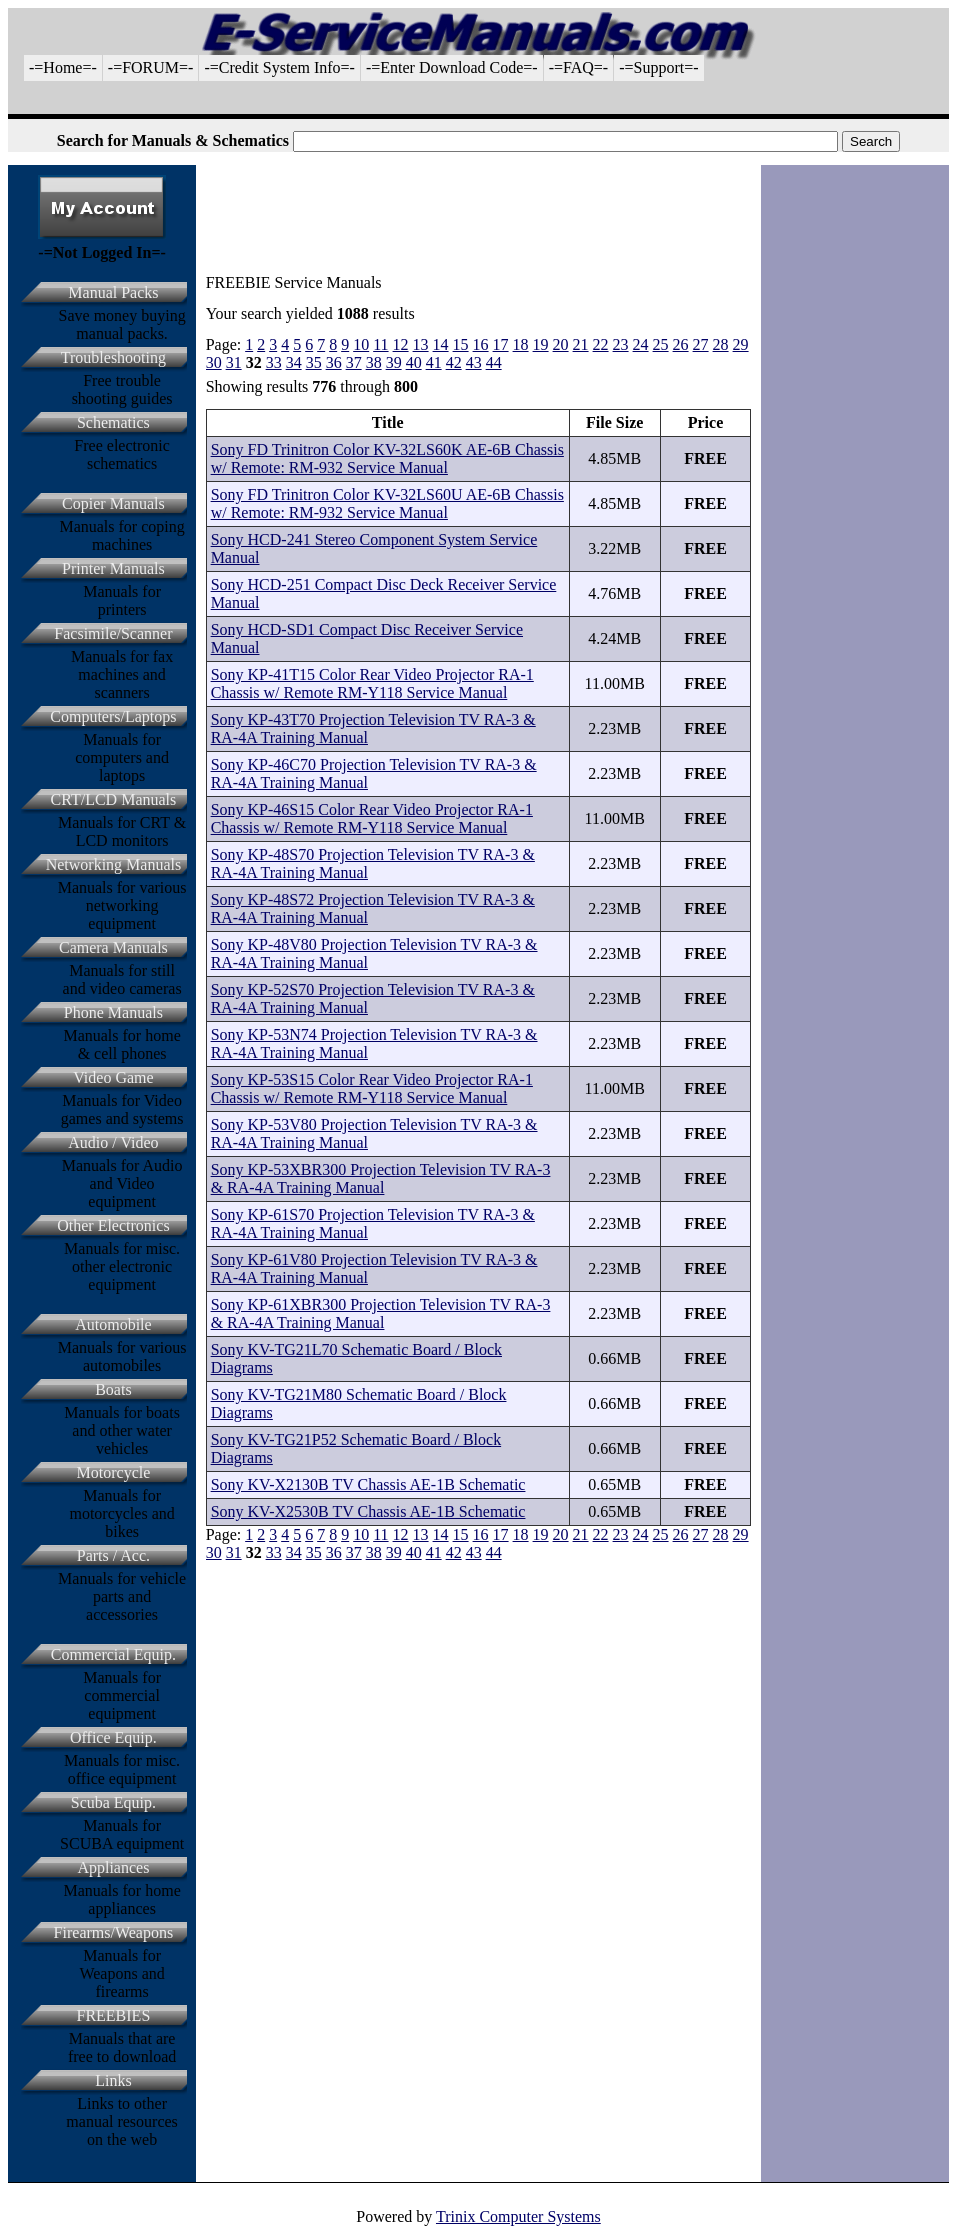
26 (681, 344)
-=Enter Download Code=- (452, 67)
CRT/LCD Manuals (114, 799)
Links (113, 2080)
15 (461, 344)
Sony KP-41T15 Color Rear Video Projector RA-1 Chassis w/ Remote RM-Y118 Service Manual (372, 683)
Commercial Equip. (113, 1654)
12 (401, 344)
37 (354, 362)
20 (561, 344)
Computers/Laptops (113, 716)
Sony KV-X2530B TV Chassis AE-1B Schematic (368, 1511)
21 (581, 344)
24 (641, 344)
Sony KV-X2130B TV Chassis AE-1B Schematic (368, 1484)
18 (521, 344)
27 (701, 344)
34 (294, 362)
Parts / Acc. (113, 1555)
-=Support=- (658, 67)
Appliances (113, 1867)
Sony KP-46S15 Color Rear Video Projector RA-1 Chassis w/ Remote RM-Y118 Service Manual (372, 818)
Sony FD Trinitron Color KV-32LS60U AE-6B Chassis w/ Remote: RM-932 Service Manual (387, 503)
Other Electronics (113, 1225)
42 (454, 362)
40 (414, 362)
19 (541, 344)
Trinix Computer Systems (518, 2216)
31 (234, 362)
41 (434, 362)
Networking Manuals (114, 864)
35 (314, 362)
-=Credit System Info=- (279, 67)
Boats (113, 1389)
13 (421, 344)
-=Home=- (63, 67)
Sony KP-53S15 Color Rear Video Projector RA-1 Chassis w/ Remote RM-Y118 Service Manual (372, 1088)
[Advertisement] (479, 106)
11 (380, 344)
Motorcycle (114, 1472)
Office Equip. (113, 1737)
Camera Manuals (113, 947)
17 (501, 344)
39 (394, 362)
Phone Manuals (113, 1012)
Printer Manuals (113, 568)
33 (274, 362)
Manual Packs (113, 292)
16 (481, 344)
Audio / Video (113, 1142)
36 (334, 362)
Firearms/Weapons (114, 1932)
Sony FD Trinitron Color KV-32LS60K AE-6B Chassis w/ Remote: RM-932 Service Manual (387, 458)
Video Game (113, 1077)
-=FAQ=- (579, 67)
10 (361, 344)
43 (474, 362)
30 (214, 362)
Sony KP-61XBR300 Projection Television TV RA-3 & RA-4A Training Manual (381, 1313)
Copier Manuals (113, 503)
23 (621, 344)
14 (441, 344)
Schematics (113, 422)
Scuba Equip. (113, 1802)
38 (374, 362)
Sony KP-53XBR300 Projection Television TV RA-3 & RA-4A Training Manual (381, 1178)
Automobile (113, 1324)
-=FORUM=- (151, 67)
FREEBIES (114, 2015)
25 (661, 344)
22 (601, 344)
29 (741, 344)
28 (721, 344)
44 (494, 362)
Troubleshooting (113, 357)
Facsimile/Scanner (113, 633)
